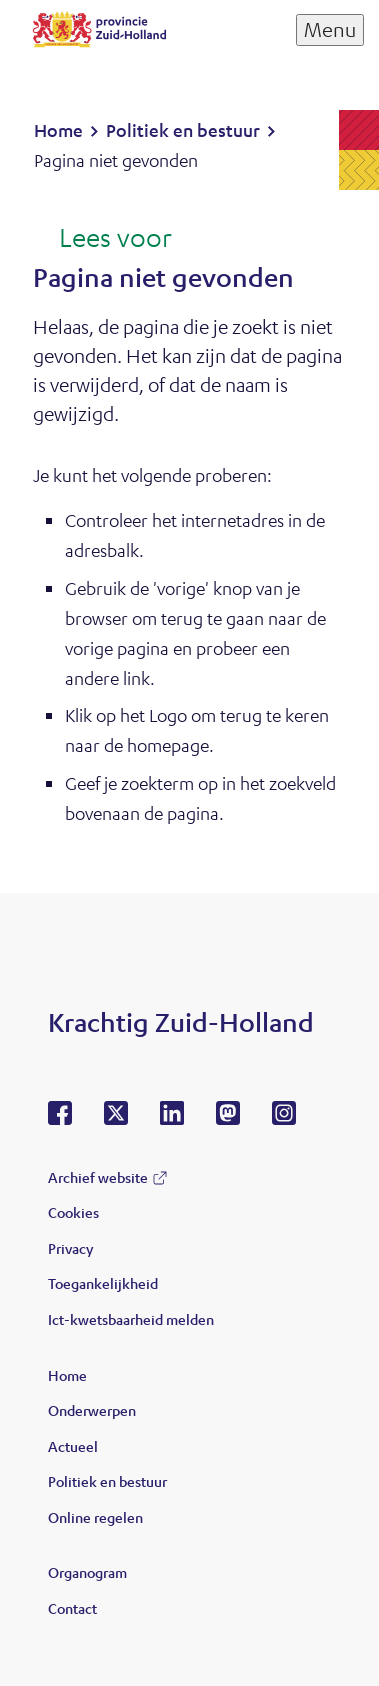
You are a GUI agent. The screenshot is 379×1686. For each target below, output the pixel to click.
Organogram (87, 1572)
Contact (72, 1608)
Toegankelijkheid (103, 1283)
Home (67, 1375)
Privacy (70, 1248)
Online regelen (95, 1517)
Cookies (73, 1212)
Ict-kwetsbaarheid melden (131, 1319)
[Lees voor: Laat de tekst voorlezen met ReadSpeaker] (102, 239)
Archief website (98, 1177)
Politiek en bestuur (107, 1481)
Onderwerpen (92, 1410)
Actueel (73, 1446)
